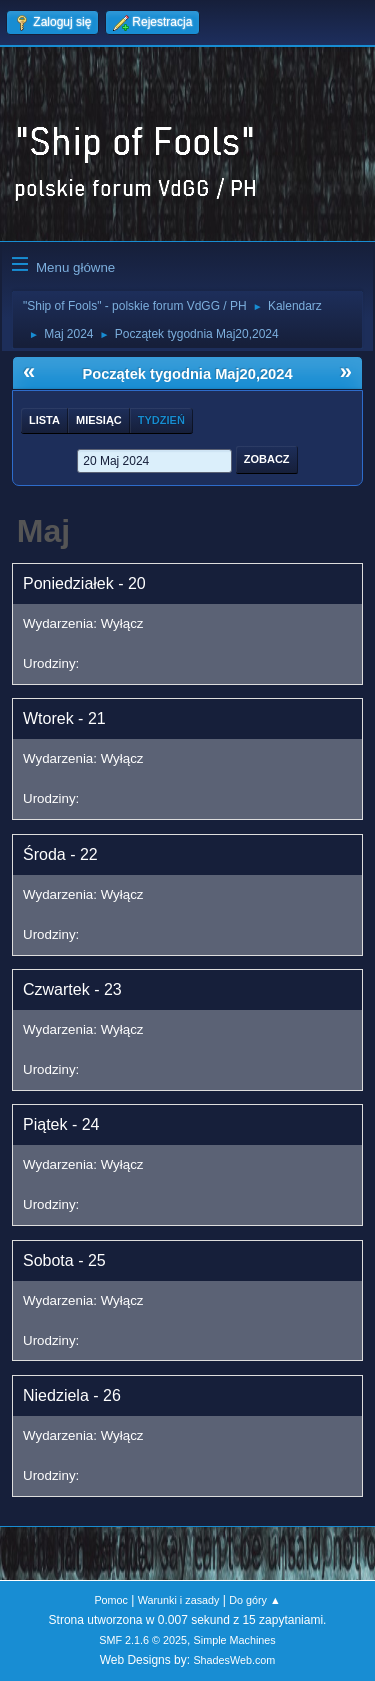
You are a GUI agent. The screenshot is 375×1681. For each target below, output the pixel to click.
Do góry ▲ (254, 1600)
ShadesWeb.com (234, 1660)
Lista (44, 420)
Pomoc (111, 1600)
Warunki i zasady (179, 1600)
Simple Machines (235, 1640)
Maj (43, 531)
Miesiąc (99, 420)
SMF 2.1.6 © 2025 (143, 1640)
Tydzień (161, 420)
